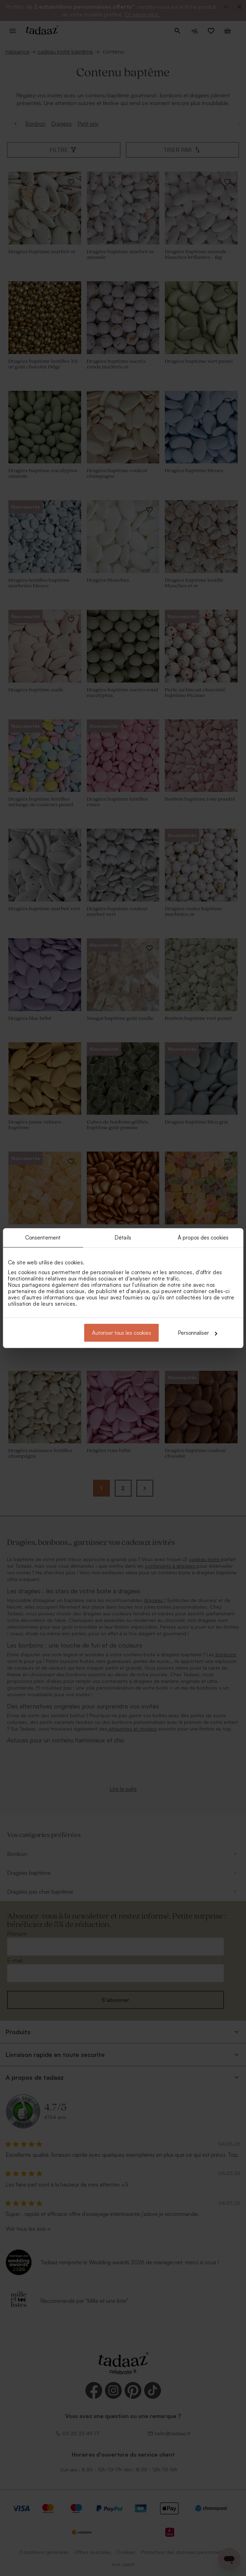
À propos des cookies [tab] (203, 1237)
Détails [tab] (123, 1237)
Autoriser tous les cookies (121, 1333)
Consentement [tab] (43, 1237)
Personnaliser (197, 1333)
